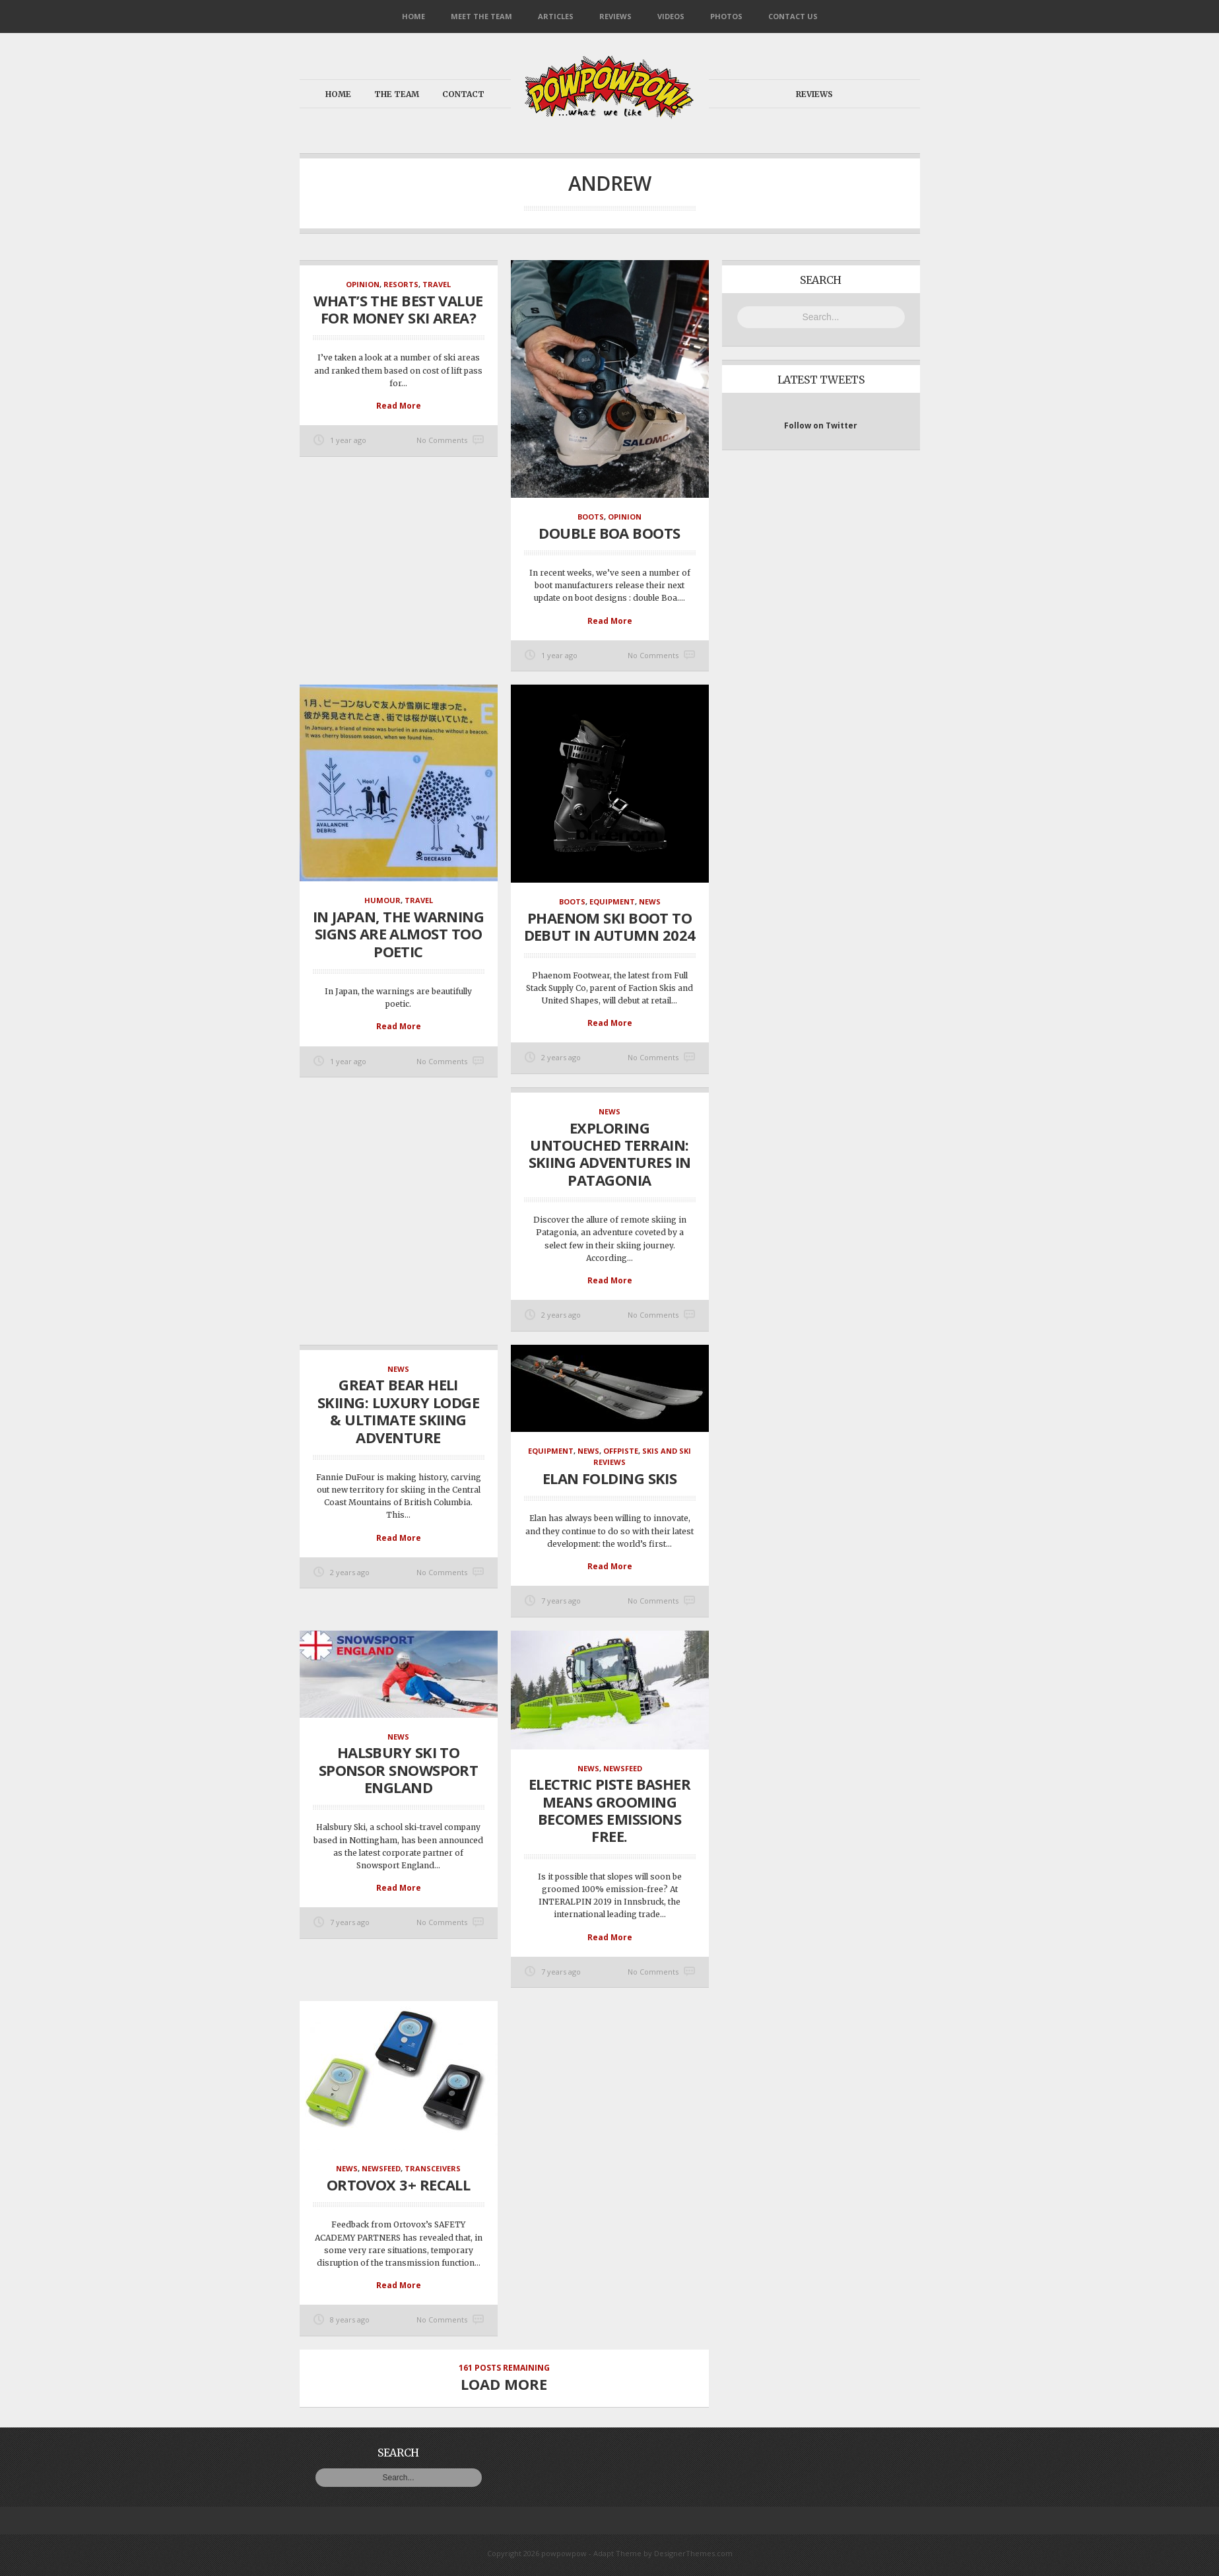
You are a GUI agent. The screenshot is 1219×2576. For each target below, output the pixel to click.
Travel (436, 284)
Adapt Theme (617, 2553)
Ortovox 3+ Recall (399, 2184)
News (650, 901)
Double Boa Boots (609, 533)
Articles (556, 16)
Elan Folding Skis (610, 1478)
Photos (726, 16)
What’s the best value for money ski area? (397, 308)
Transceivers (433, 2168)
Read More (398, 405)
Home (413, 16)
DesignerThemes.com (693, 2553)
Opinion (362, 284)
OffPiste (620, 1451)
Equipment (612, 901)
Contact (463, 94)
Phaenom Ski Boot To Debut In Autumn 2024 (610, 926)
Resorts (400, 284)
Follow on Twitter (820, 425)
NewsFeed (622, 1768)
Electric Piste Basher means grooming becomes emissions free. (609, 1810)
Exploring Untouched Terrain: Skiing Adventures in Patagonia (610, 1154)
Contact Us (793, 16)
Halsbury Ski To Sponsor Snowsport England (398, 1769)
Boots (590, 517)
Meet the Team (481, 16)
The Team (396, 94)
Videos (670, 16)
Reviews (615, 16)
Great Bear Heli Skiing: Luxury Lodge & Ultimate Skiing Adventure (398, 1410)
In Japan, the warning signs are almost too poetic (398, 933)
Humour (382, 900)
